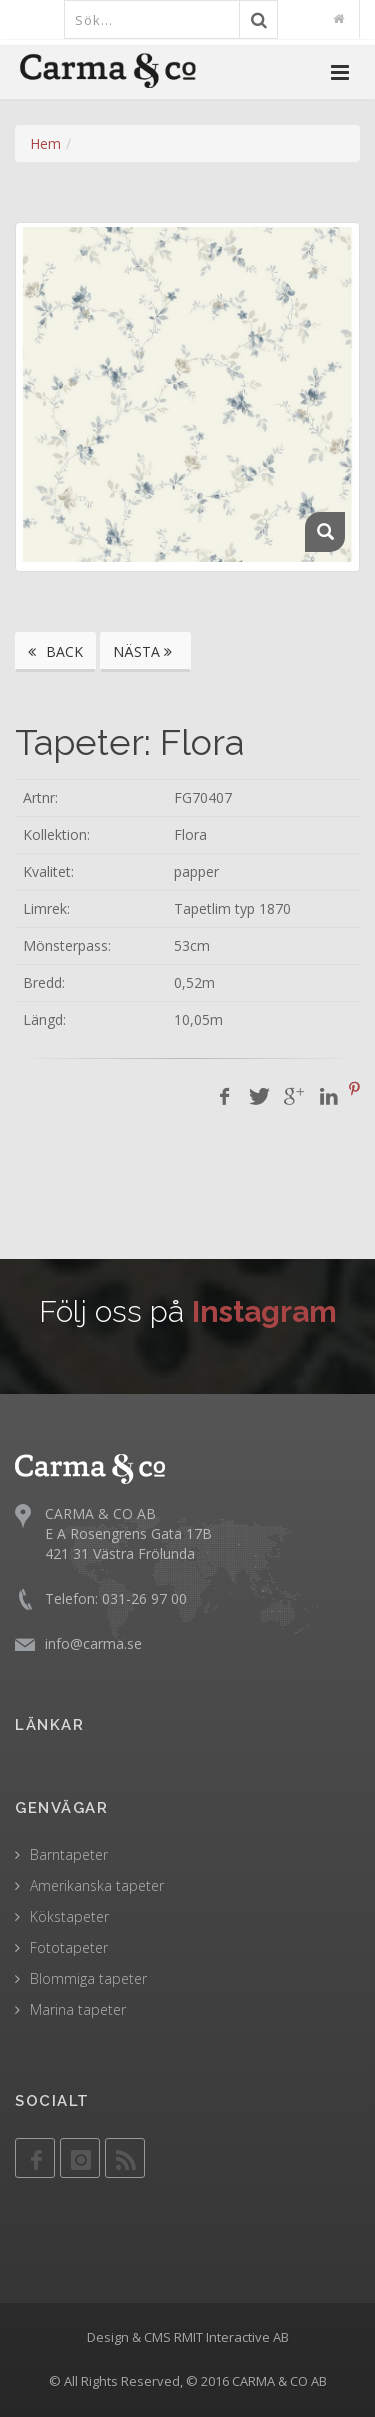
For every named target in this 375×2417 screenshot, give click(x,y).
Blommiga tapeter (88, 1978)
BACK (55, 651)
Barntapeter (69, 1854)
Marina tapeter (78, 2009)
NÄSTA (145, 651)
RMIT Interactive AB (231, 2337)
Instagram (264, 1311)
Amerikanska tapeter (97, 1885)
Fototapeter (69, 1947)
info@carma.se (93, 1643)
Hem (45, 143)
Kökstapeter (69, 1916)
